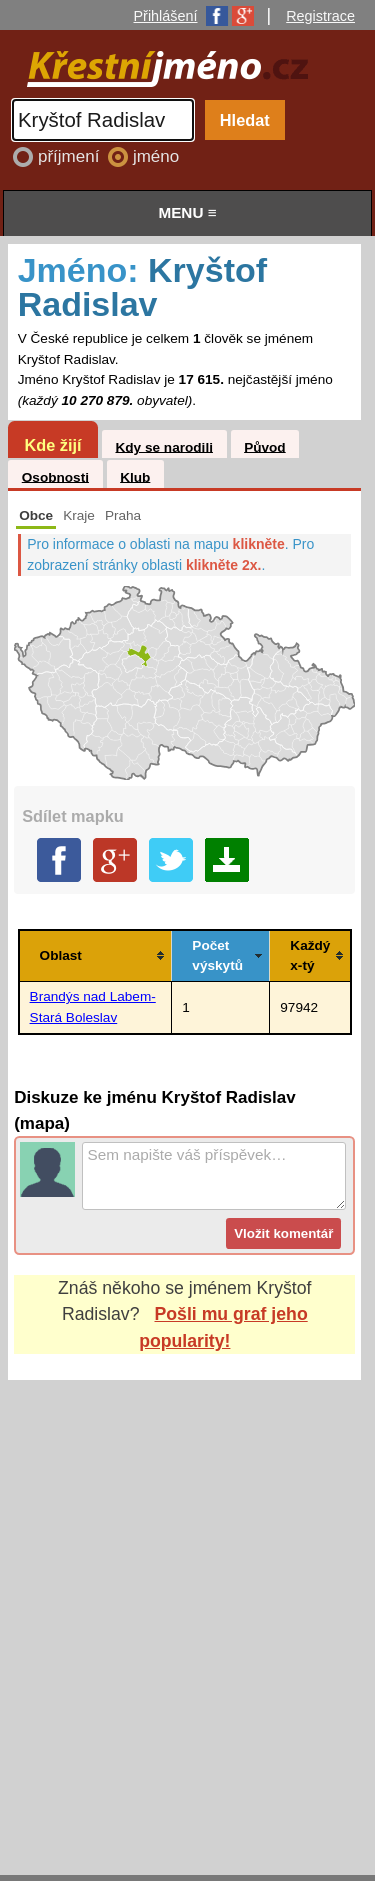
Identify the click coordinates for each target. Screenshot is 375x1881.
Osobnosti (55, 476)
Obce (36, 515)
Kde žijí (52, 445)
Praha (123, 515)
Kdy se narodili (163, 446)
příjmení (71, 156)
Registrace (320, 16)
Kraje (79, 515)
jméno (156, 156)
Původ (265, 446)
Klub (135, 476)
